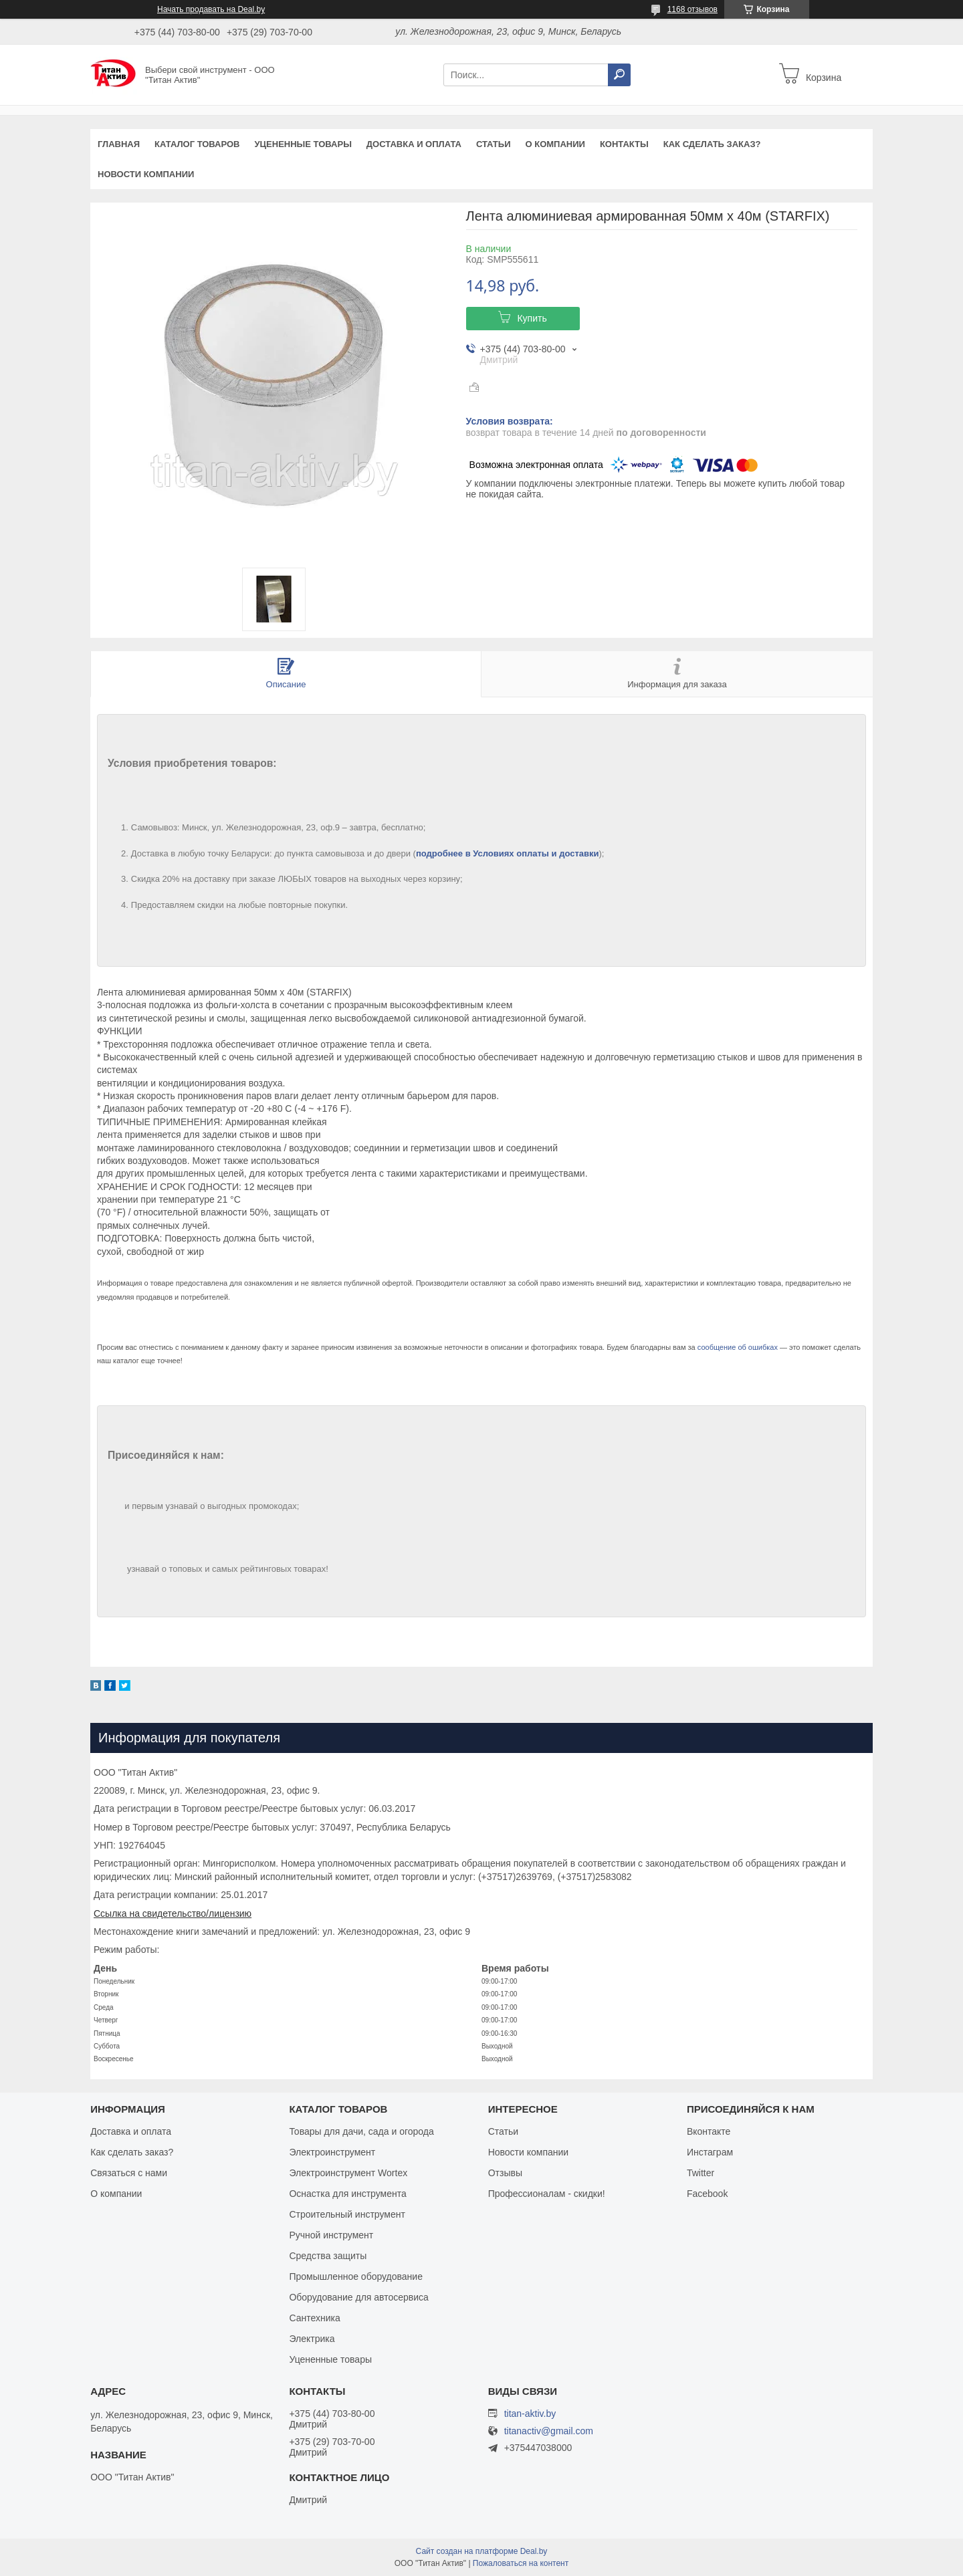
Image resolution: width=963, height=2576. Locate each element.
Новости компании (146, 174)
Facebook (707, 2193)
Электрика (311, 2338)
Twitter (700, 2173)
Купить (531, 318)
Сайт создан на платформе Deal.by (482, 2551)
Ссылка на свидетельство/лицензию (172, 1913)
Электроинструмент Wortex (348, 2173)
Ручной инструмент (331, 2235)
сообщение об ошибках (738, 1347)
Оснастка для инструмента (347, 2193)
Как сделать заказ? (712, 144)
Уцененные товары (303, 144)
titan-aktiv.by (530, 2413)
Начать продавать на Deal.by (211, 9)
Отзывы (505, 2173)
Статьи (493, 144)
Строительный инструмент (347, 2214)
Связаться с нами (128, 2173)
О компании (554, 144)
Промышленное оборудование (356, 2276)
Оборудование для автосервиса (359, 2297)
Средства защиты (327, 2255)
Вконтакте (709, 2131)
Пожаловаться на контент (520, 2563)
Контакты (624, 144)
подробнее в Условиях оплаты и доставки (507, 853)
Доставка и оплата (413, 144)
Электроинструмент (332, 2152)
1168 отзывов (692, 9)
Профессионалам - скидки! (546, 2193)
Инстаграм (710, 2152)
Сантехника (314, 2318)
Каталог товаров (196, 144)
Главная (119, 144)
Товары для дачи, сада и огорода (361, 2131)
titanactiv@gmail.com (548, 2431)
